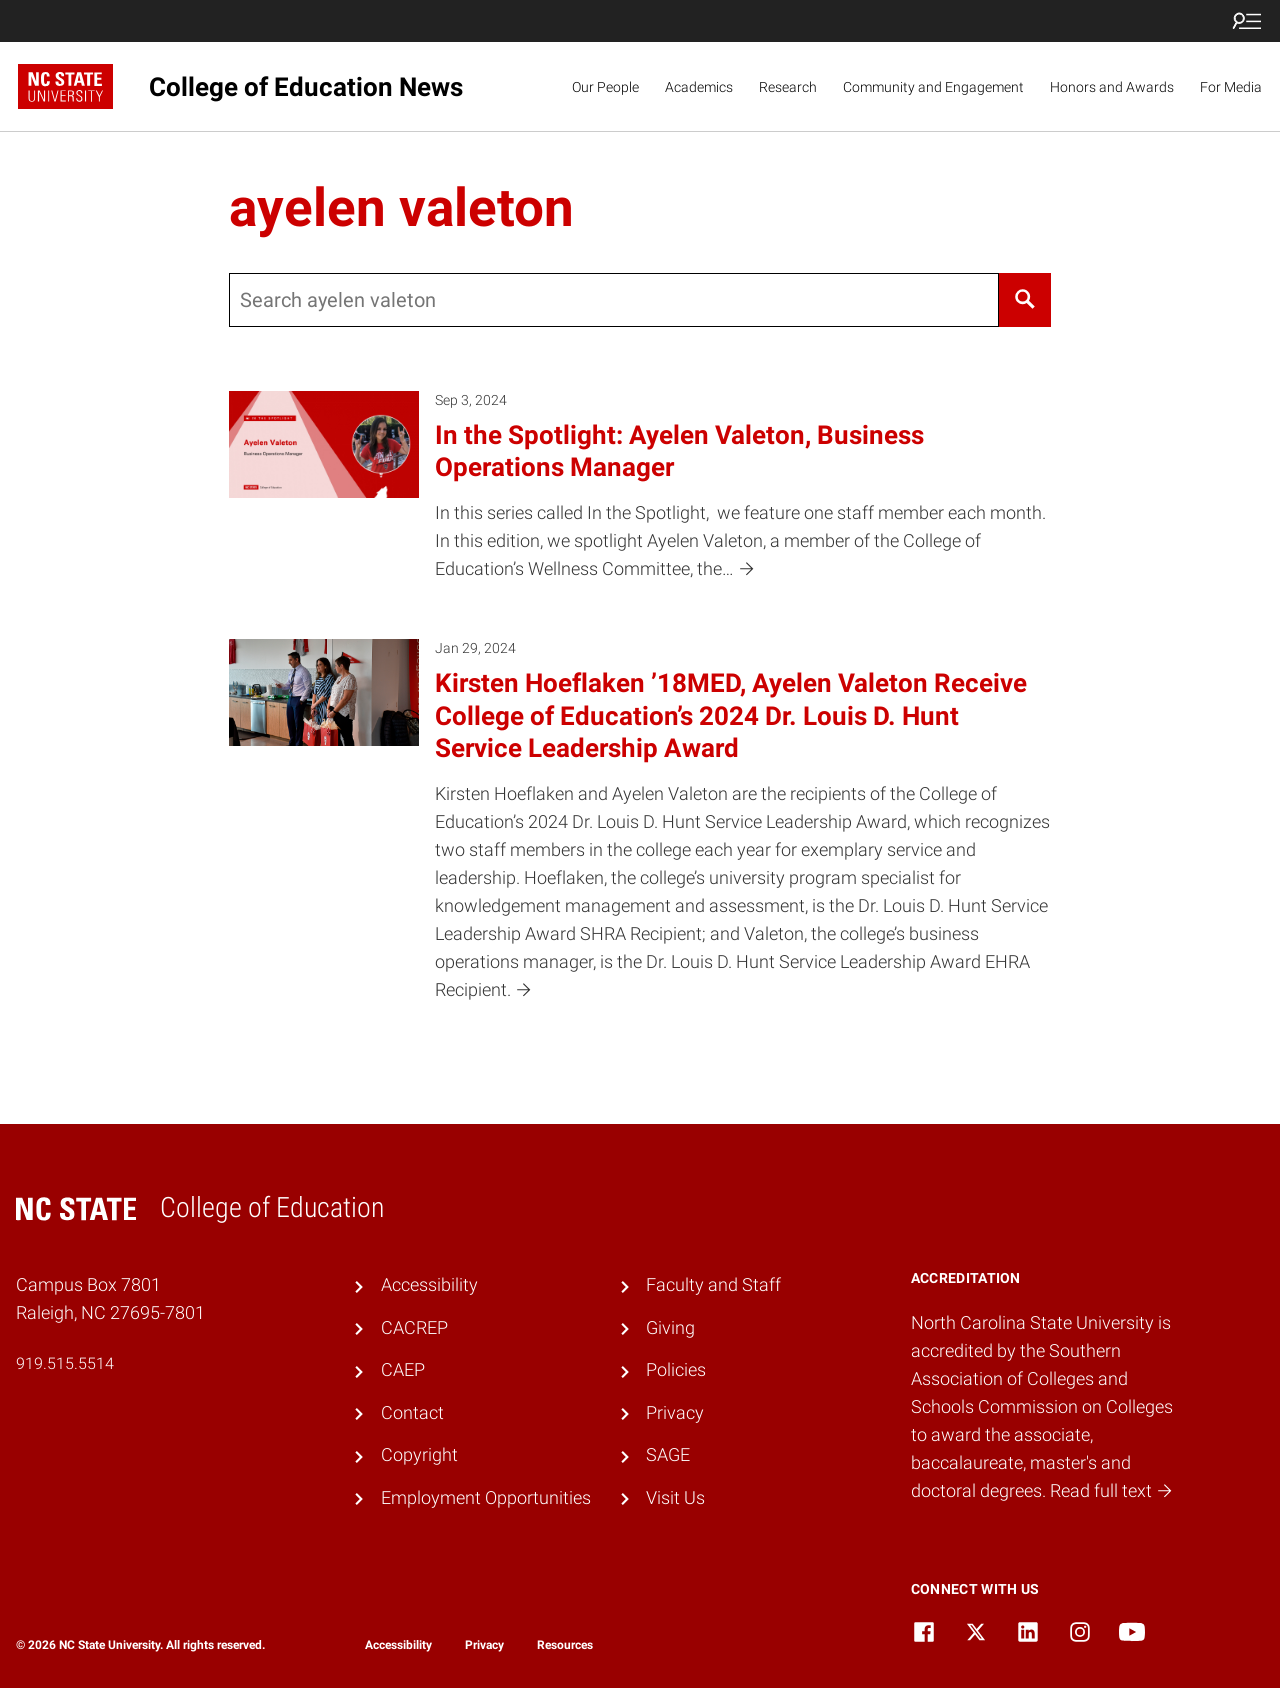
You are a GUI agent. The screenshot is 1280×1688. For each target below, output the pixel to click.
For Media (1231, 87)
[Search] (1024, 300)
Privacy (675, 1413)
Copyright (419, 1455)
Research (788, 87)
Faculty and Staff (713, 1285)
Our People (605, 87)
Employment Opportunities (486, 1498)
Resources (565, 1645)
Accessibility (429, 1285)
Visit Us (675, 1498)
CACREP (414, 1328)
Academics (699, 87)
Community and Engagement (933, 87)
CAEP (403, 1370)
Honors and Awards (1112, 87)
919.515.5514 (65, 1363)
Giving (670, 1328)
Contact (412, 1413)
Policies (676, 1370)
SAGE (668, 1455)
